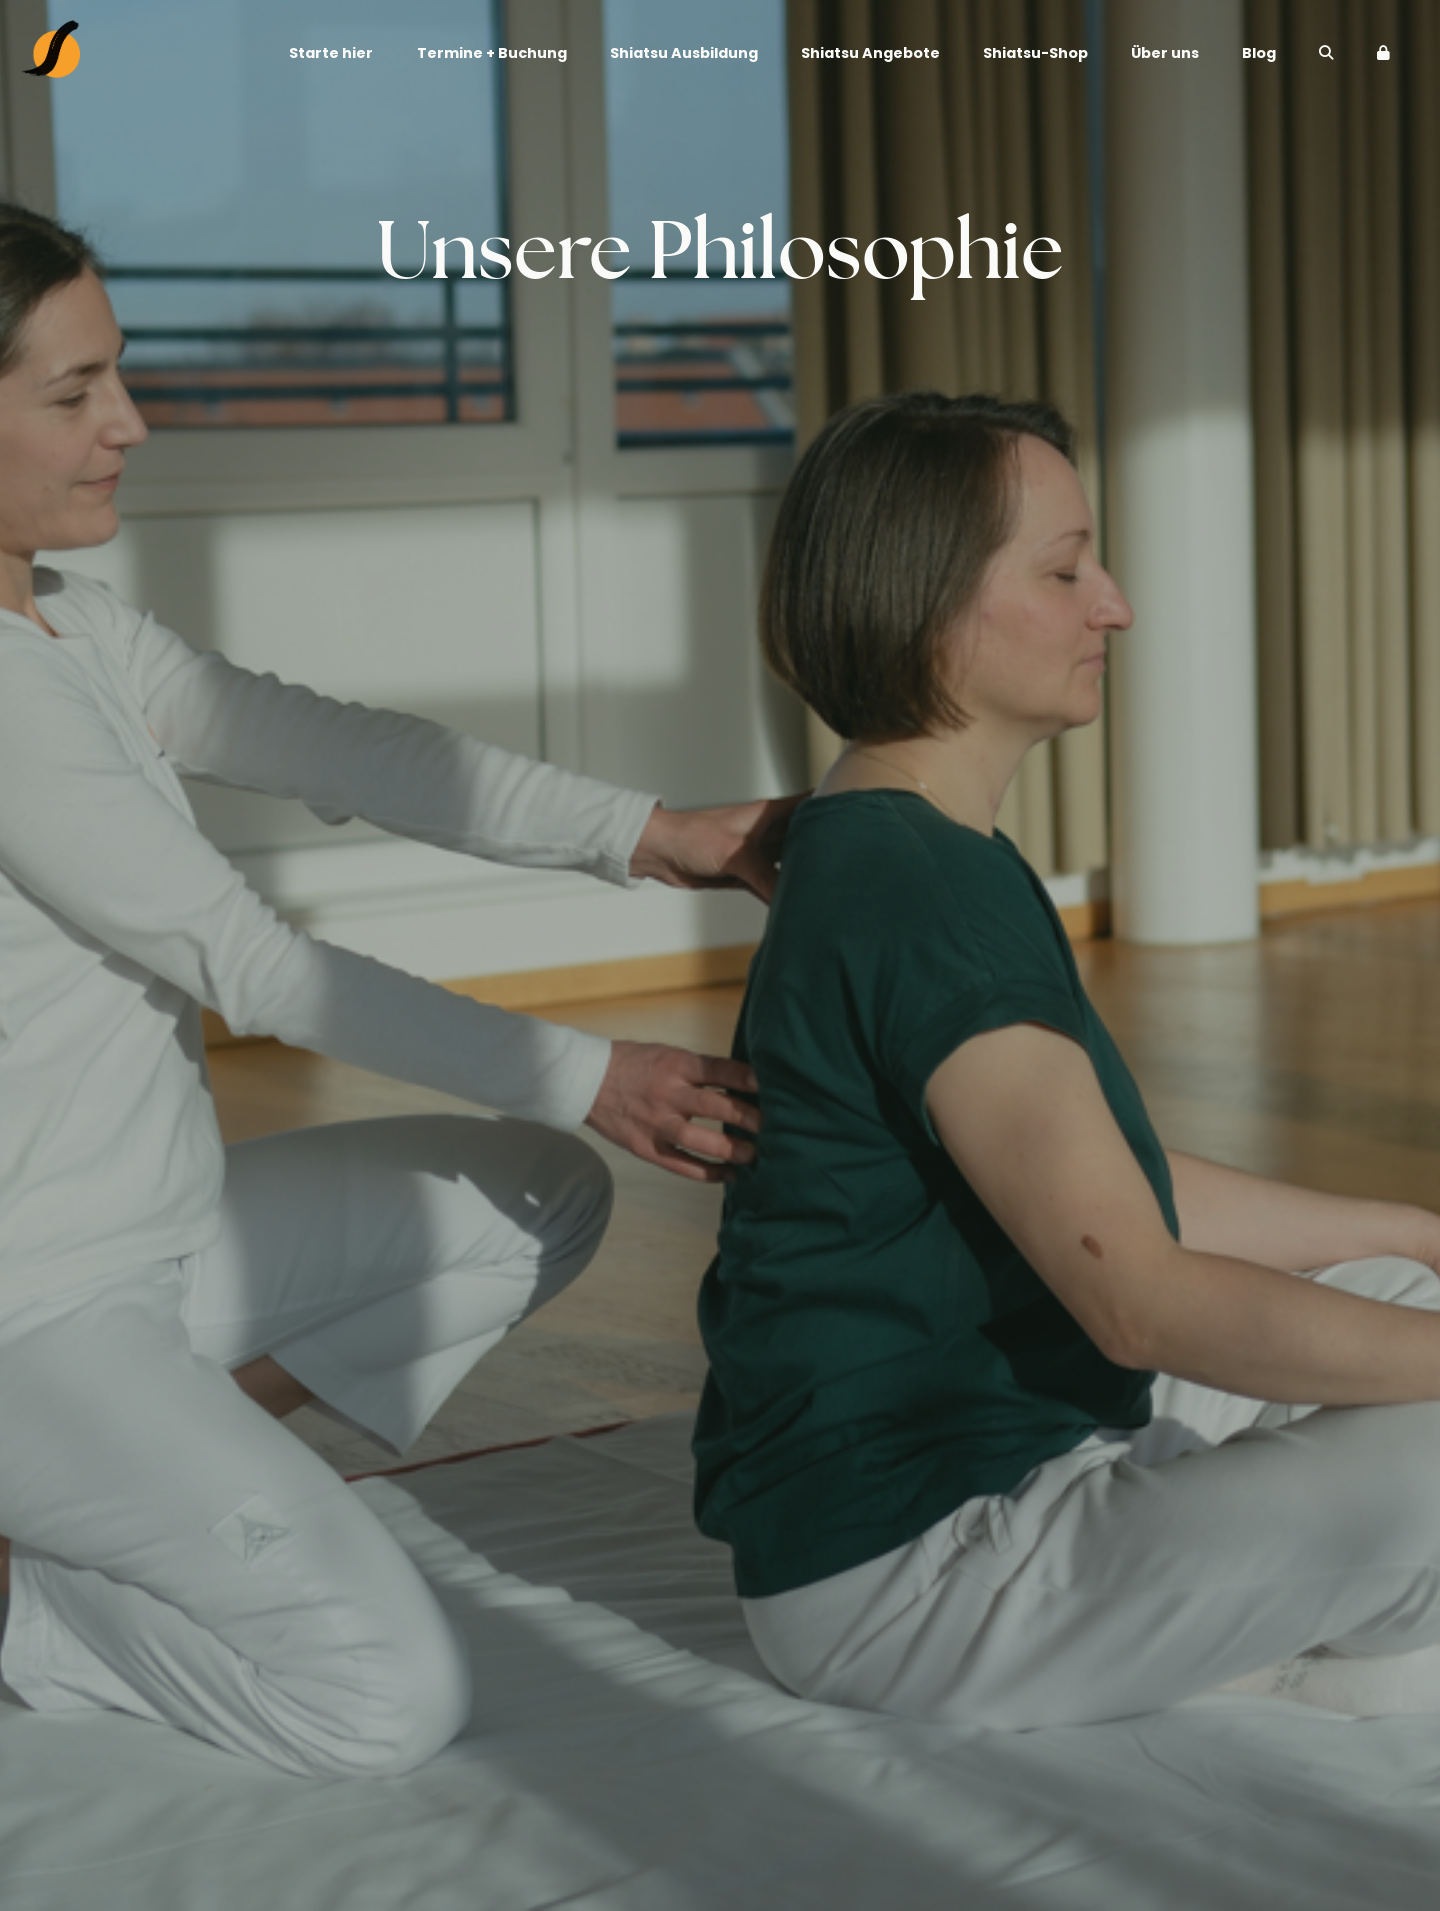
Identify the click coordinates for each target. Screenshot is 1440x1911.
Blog (1259, 54)
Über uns (1165, 54)
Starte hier (331, 54)
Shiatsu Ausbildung (684, 54)
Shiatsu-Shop (1035, 54)
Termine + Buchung (492, 54)
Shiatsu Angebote (870, 54)
